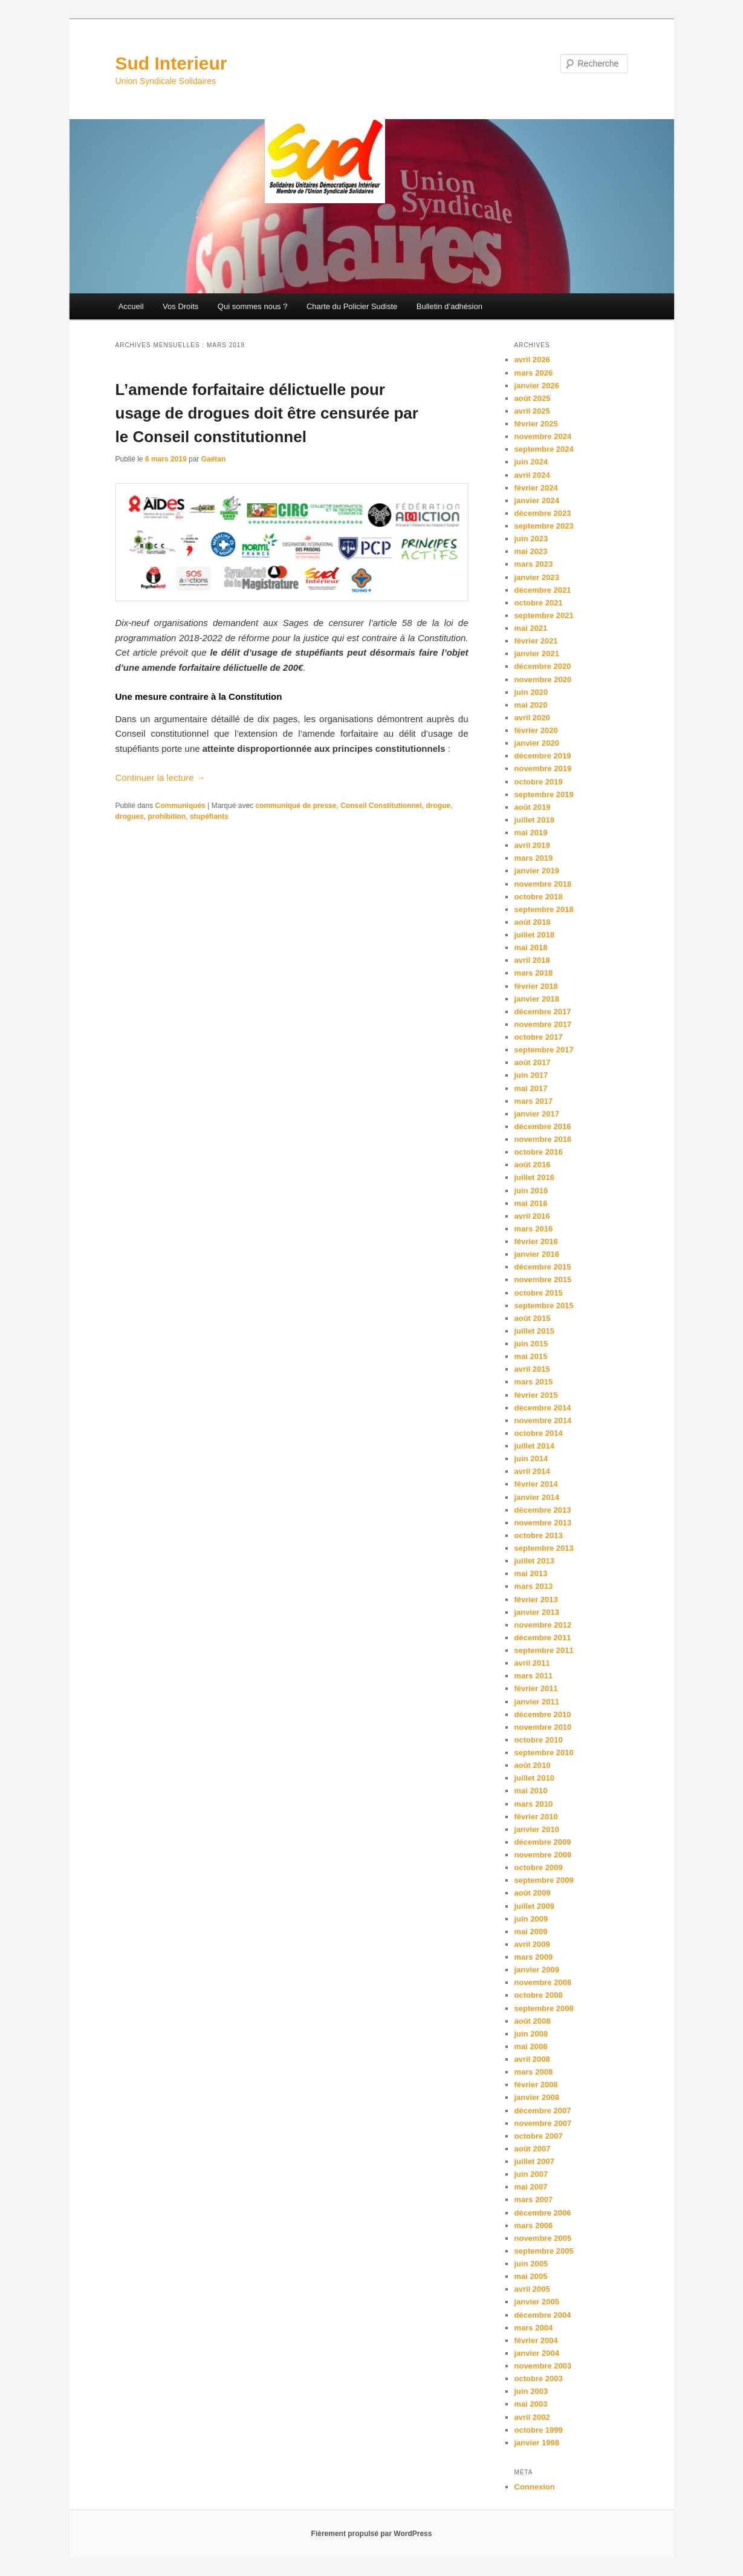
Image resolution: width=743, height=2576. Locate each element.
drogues (129, 816)
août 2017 (532, 1062)
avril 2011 (532, 1663)
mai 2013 (531, 1573)
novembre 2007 (543, 2123)
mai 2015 (531, 1356)
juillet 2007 (534, 2161)
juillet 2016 (534, 1177)
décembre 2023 (542, 513)
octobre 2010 (538, 1739)
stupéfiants (209, 816)
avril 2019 (532, 845)
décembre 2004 (542, 2315)
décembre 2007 (542, 2110)
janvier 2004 (536, 2353)
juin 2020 (531, 692)
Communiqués (180, 805)
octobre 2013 (538, 1535)
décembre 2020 (542, 666)
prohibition (167, 816)
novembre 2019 (543, 768)
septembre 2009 (544, 1880)
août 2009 (532, 1892)
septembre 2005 (544, 2250)
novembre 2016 (543, 1139)
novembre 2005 (543, 2238)
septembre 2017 (544, 1049)
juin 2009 (531, 1918)
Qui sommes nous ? (253, 306)
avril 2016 (532, 1216)
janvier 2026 (536, 385)
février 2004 (536, 2340)
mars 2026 (533, 372)
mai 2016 (531, 1203)
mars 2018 (533, 972)
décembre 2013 (542, 1510)
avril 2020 (532, 717)
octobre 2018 (538, 896)
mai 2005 (531, 2276)
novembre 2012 (543, 1624)
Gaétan (213, 459)
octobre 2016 (538, 1151)
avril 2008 (532, 2059)
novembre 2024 (543, 436)
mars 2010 (533, 1803)
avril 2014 (532, 1471)
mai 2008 (531, 2046)
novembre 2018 (543, 884)
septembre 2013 (544, 1548)
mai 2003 (531, 2403)
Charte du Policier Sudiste (352, 306)
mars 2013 (533, 1586)
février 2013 (536, 1599)
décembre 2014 (542, 1407)
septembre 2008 (544, 2008)
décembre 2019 (542, 755)
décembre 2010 (542, 1714)
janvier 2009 (536, 1969)
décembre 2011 (542, 1637)
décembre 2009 (542, 1842)
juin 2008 (531, 2033)
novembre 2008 (543, 1982)
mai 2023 (531, 551)
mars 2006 (533, 2225)
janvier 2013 (536, 1612)
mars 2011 (533, 1675)
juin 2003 (531, 2391)
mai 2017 (531, 1088)
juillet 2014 (534, 1445)
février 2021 (536, 640)
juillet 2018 (534, 934)
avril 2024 (532, 475)
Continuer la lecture (160, 777)
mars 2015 (533, 1381)
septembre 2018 (544, 909)
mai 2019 (531, 832)
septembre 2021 (544, 615)
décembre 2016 (542, 1126)
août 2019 (532, 807)
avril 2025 (532, 411)
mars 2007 (533, 2199)
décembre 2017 (542, 1011)
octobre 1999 (538, 2429)
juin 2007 (531, 2174)
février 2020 (536, 730)
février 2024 (536, 487)
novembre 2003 (543, 2365)
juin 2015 (531, 1343)
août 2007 (532, 2148)
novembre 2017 (543, 1024)
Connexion (534, 2486)
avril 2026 (532, 359)
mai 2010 (531, 1790)
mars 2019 (533, 857)
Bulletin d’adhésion (449, 306)
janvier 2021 (536, 653)
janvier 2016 (536, 1254)
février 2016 (536, 1241)
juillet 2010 (534, 1777)
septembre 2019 (544, 794)
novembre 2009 (543, 1854)
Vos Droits (180, 306)
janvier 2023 (536, 577)
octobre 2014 (538, 1433)
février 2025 (536, 423)
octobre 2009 (538, 1867)
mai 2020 (531, 704)
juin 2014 (531, 1458)
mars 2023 (533, 564)
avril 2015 (532, 1369)
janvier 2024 (536, 500)
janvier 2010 (536, 1829)
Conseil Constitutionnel (381, 805)
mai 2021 (531, 628)
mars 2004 (533, 2327)
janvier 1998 (536, 2442)
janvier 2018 (536, 998)
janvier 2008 (536, 2097)
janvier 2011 (536, 1701)
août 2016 (532, 1164)
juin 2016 (531, 1190)
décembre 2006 (542, 2212)
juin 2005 (531, 2263)
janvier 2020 (536, 743)
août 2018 (532, 922)
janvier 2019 (536, 870)
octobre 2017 (538, 1037)
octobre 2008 (538, 1995)
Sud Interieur (171, 63)
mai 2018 (531, 947)
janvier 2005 (536, 2301)
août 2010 (532, 1765)
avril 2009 (532, 1944)
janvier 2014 (536, 1497)
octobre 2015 (538, 1292)
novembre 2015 (543, 1279)
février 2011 (536, 1688)
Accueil (131, 306)
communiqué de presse (295, 805)
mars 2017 (533, 1101)
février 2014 (536, 1484)
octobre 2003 (538, 2378)
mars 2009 (533, 1956)
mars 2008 (533, 2071)
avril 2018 (532, 960)
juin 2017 (531, 1075)
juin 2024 (531, 461)
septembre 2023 (544, 525)
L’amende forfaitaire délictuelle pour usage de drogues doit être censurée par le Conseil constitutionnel (266, 413)
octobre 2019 (538, 781)
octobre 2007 (538, 2136)
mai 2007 (531, 2186)
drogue (438, 805)
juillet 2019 (534, 819)
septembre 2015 (544, 1305)
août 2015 (532, 1318)
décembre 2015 (542, 1266)
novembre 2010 (543, 1727)
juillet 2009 (534, 1906)
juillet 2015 (534, 1330)
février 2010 (536, 1816)
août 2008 (532, 2021)
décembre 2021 (542, 590)
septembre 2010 (544, 1752)
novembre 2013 (543, 1522)
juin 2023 (531, 538)
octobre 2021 (538, 602)
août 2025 (532, 398)
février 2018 (536, 986)
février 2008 (536, 2084)
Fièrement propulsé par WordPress (371, 2533)
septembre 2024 (544, 449)
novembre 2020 (543, 679)
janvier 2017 (536, 1113)
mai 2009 (531, 1931)
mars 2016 (533, 1228)
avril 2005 (532, 2289)
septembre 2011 (544, 1650)
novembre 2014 (543, 1420)
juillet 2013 (534, 1560)
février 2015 (536, 1395)
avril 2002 (532, 2417)
